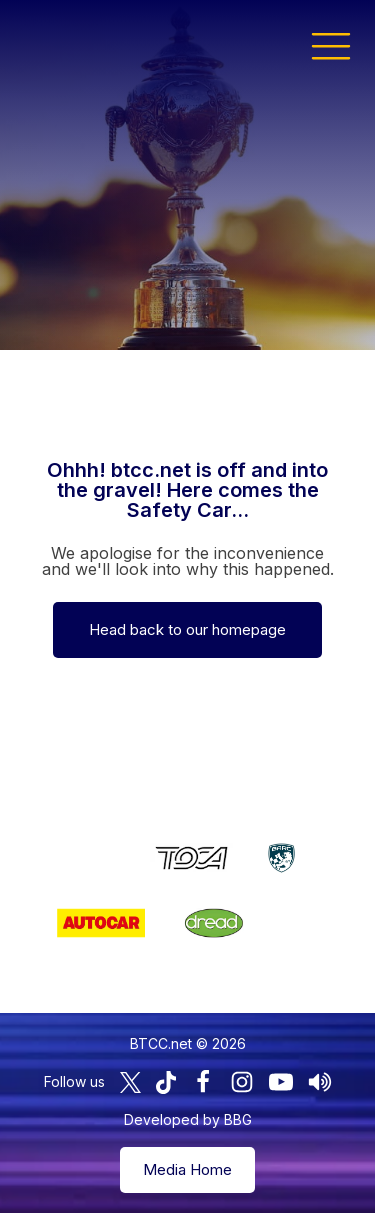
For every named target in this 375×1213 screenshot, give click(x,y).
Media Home (187, 1169)
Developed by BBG (188, 1119)
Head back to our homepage (187, 629)
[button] (331, 45)
